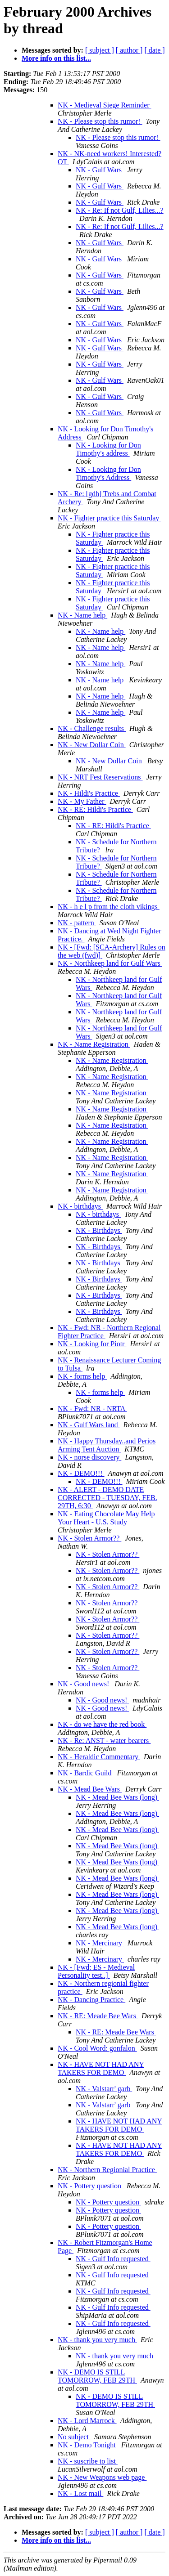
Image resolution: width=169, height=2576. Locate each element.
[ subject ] (99, 50)
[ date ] (154, 50)
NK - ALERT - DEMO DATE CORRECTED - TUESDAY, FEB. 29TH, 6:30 (107, 1498)
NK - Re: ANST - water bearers (104, 1740)
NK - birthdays (80, 1206)
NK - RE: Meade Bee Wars (98, 2016)
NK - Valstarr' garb (104, 2088)
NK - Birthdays (99, 1230)
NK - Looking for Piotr (92, 1344)
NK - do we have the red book (102, 1724)
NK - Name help (82, 615)
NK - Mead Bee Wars (90, 1789)
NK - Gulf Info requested (113, 2258)
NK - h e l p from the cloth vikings (109, 906)
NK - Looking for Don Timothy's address (108, 449)
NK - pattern (77, 923)
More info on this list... (56, 58)
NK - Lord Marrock (87, 2420)
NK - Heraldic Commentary (99, 1757)
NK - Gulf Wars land (89, 1425)
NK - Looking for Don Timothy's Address (108, 473)
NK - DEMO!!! (81, 1473)
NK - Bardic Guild (86, 1773)
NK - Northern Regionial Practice (107, 2169)
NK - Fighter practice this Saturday (109, 518)
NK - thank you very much (97, 2339)
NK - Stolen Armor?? (89, 1538)
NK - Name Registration (94, 1044)
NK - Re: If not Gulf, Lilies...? (120, 210)
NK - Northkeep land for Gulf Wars (110, 963)
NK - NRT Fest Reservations (100, 777)
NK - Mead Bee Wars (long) (117, 1797)
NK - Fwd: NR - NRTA (92, 1408)
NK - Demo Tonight (88, 2445)
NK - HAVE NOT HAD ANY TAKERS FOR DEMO (101, 2068)
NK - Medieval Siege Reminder (104, 105)
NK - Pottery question (90, 2186)
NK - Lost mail (80, 2493)
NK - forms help (82, 1376)
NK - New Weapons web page (102, 2477)
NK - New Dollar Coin (92, 744)
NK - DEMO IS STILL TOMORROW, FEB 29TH (97, 2376)
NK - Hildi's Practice (89, 793)
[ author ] (129, 50)
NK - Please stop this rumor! (100, 121)
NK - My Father (82, 801)
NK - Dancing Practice (91, 1999)
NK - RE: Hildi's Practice (95, 809)
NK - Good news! (84, 1684)
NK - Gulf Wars (99, 170)
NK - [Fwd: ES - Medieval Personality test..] (96, 1971)
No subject (74, 2437)
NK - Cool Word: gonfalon (97, 2048)
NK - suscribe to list (88, 2461)
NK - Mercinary (100, 1943)
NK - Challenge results (92, 728)
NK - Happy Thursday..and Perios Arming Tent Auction (106, 1445)
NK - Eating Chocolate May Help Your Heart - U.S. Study (106, 1518)
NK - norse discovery (89, 1457)
